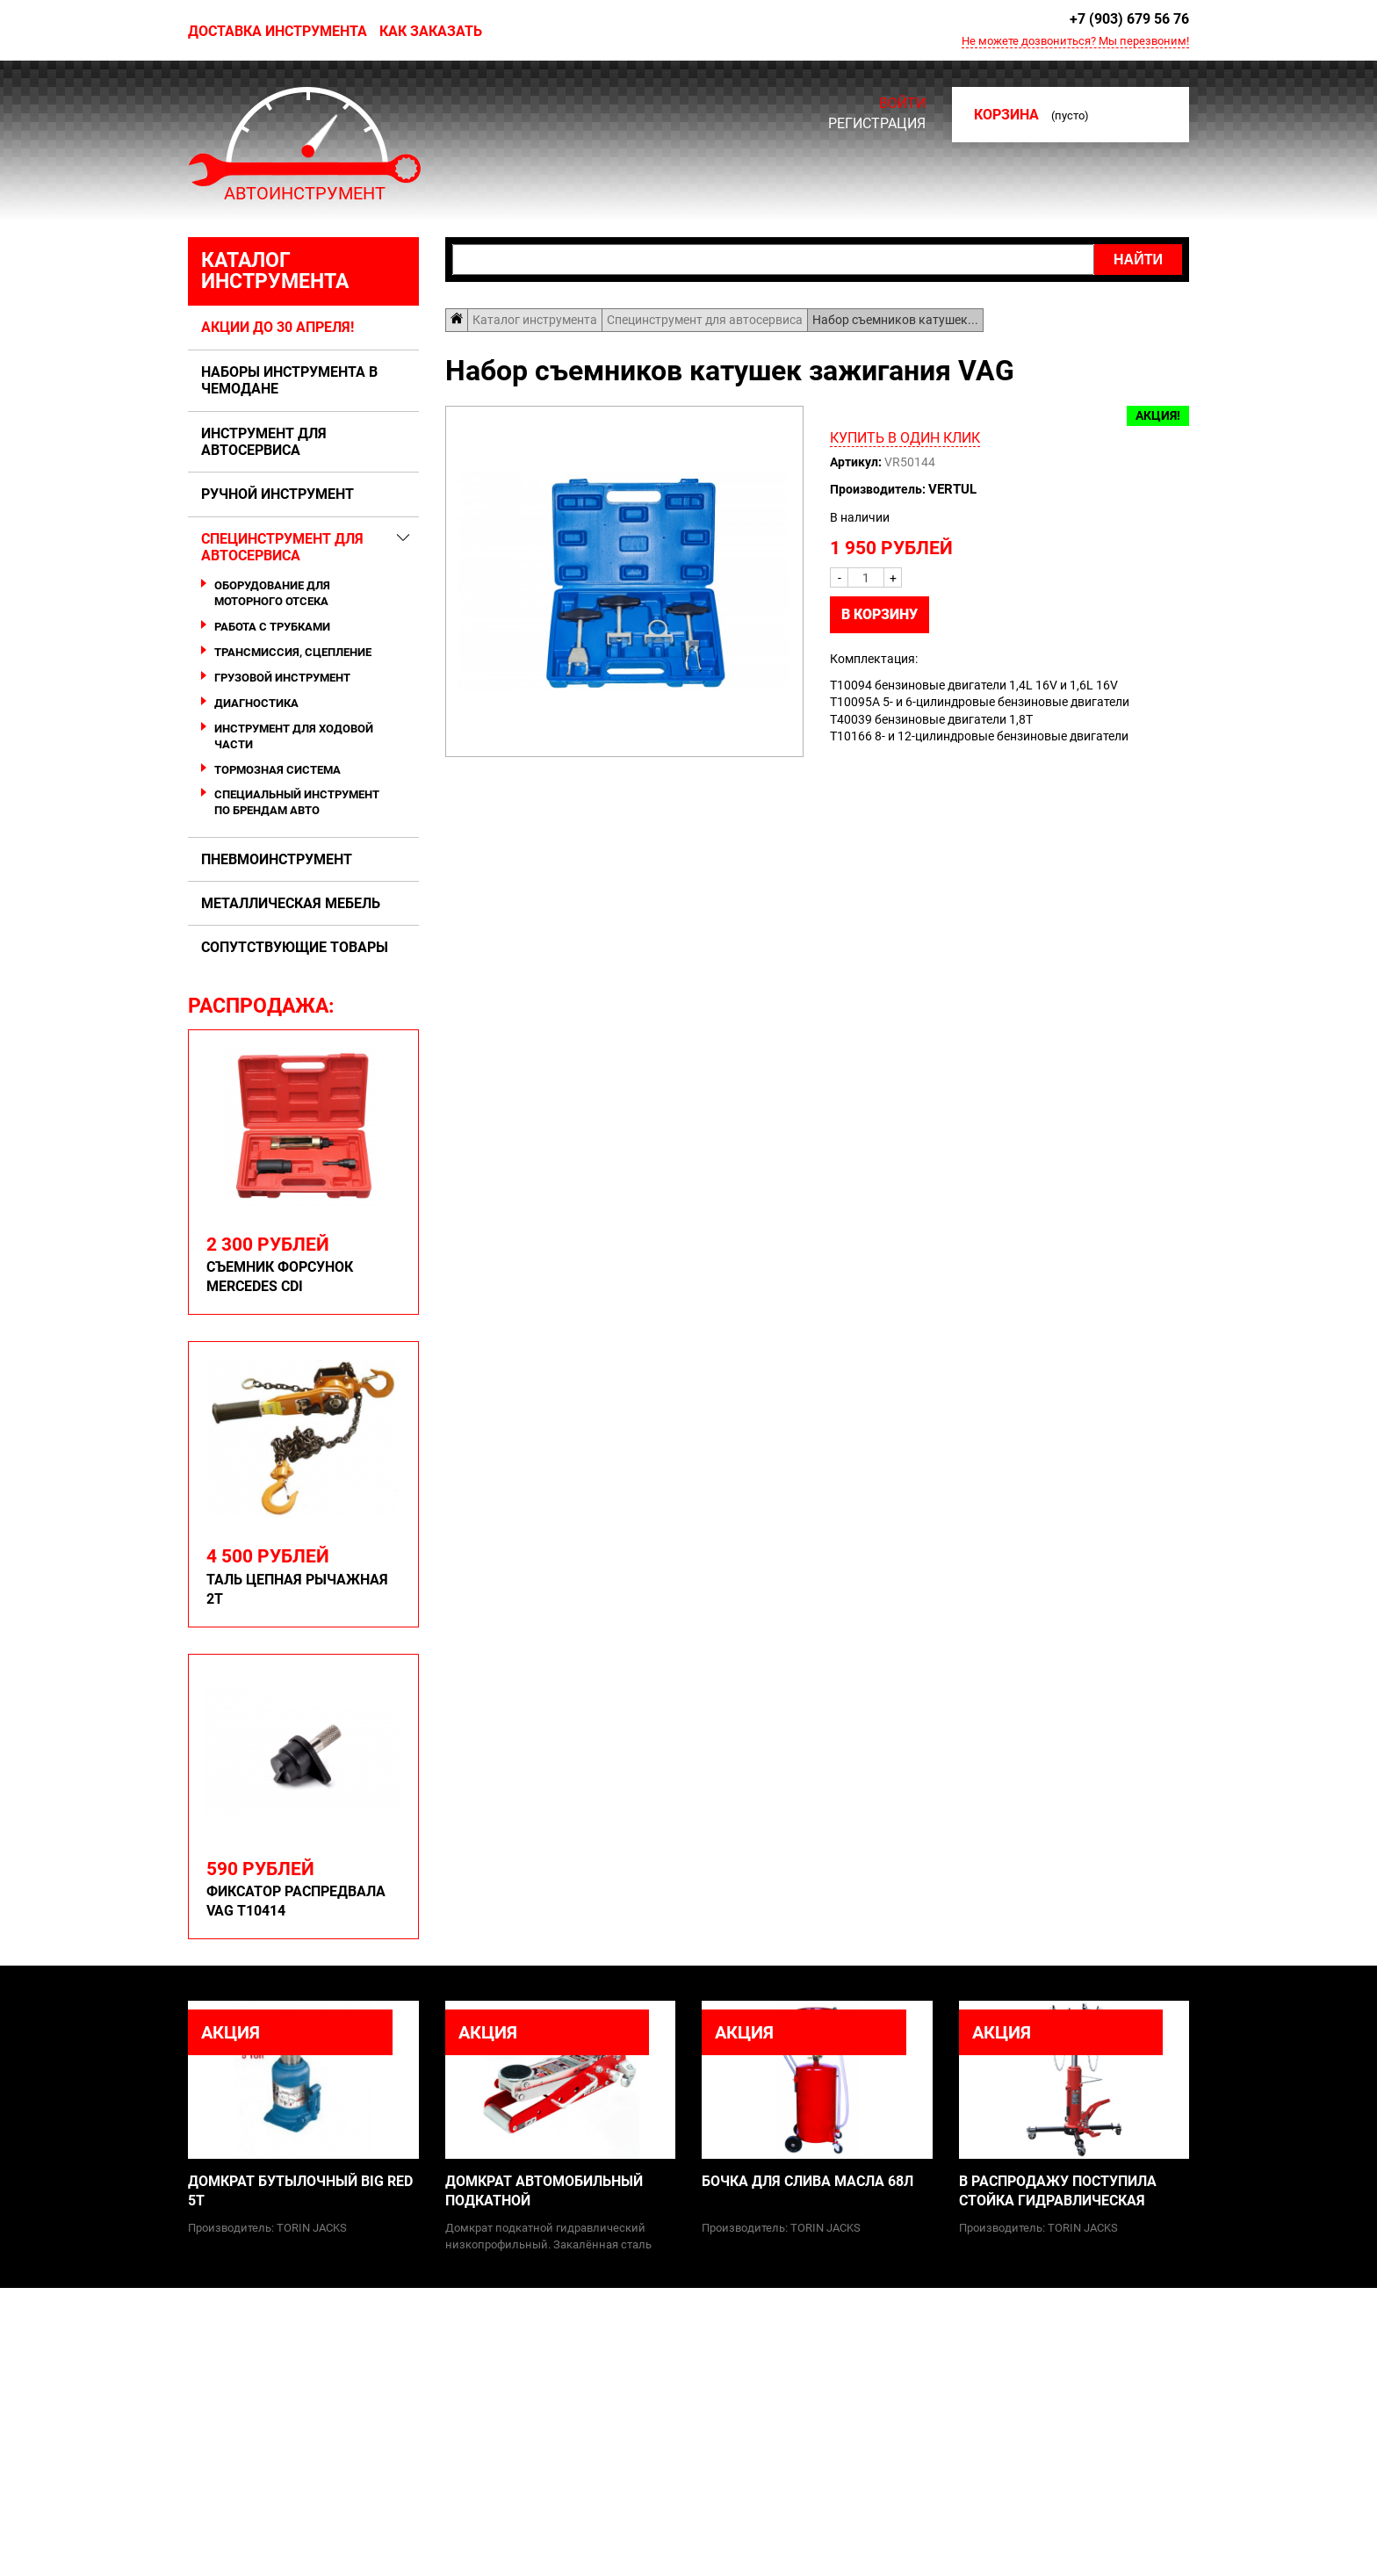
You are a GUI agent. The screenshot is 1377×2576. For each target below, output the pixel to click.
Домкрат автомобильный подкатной (544, 2191)
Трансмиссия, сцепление (292, 652)
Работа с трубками (272, 626)
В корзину (879, 614)
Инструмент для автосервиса (264, 441)
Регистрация (877, 123)
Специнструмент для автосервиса (282, 547)
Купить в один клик (905, 437)
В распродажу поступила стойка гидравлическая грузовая (1058, 2192)
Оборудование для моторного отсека (272, 593)
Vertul (952, 489)
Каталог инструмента (275, 271)
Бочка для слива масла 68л (807, 2181)
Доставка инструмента (277, 31)
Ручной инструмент (277, 494)
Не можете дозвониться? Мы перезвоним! (1075, 40)
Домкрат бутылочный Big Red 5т (300, 2191)
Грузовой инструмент (282, 677)
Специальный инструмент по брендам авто (296, 802)
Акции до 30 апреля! (277, 327)
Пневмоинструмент (276, 859)
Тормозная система (277, 769)
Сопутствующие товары (294, 947)
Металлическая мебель (290, 903)
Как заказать (430, 31)
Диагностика (256, 703)
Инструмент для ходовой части (293, 736)
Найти (1138, 259)
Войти (902, 104)
